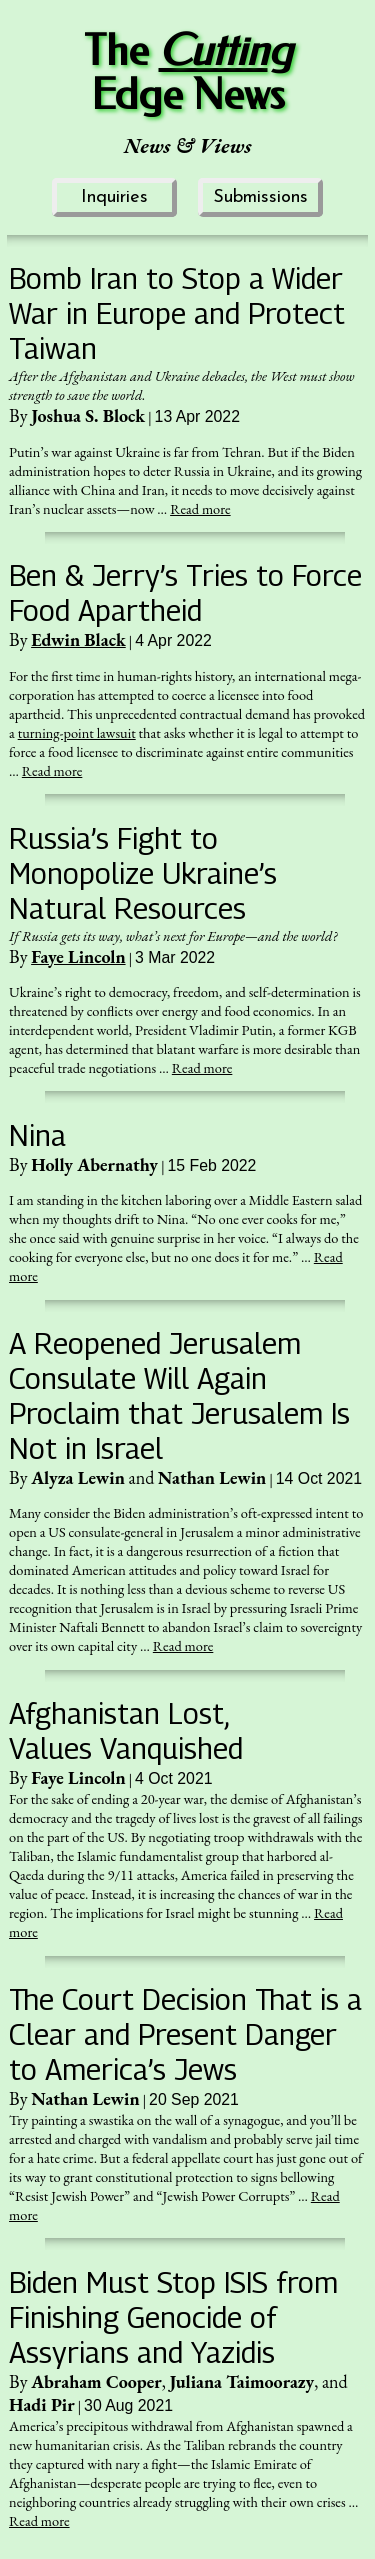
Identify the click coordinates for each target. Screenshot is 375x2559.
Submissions (260, 197)
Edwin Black (78, 639)
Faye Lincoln (78, 956)
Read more (200, 508)
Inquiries (114, 197)
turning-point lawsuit (77, 732)
